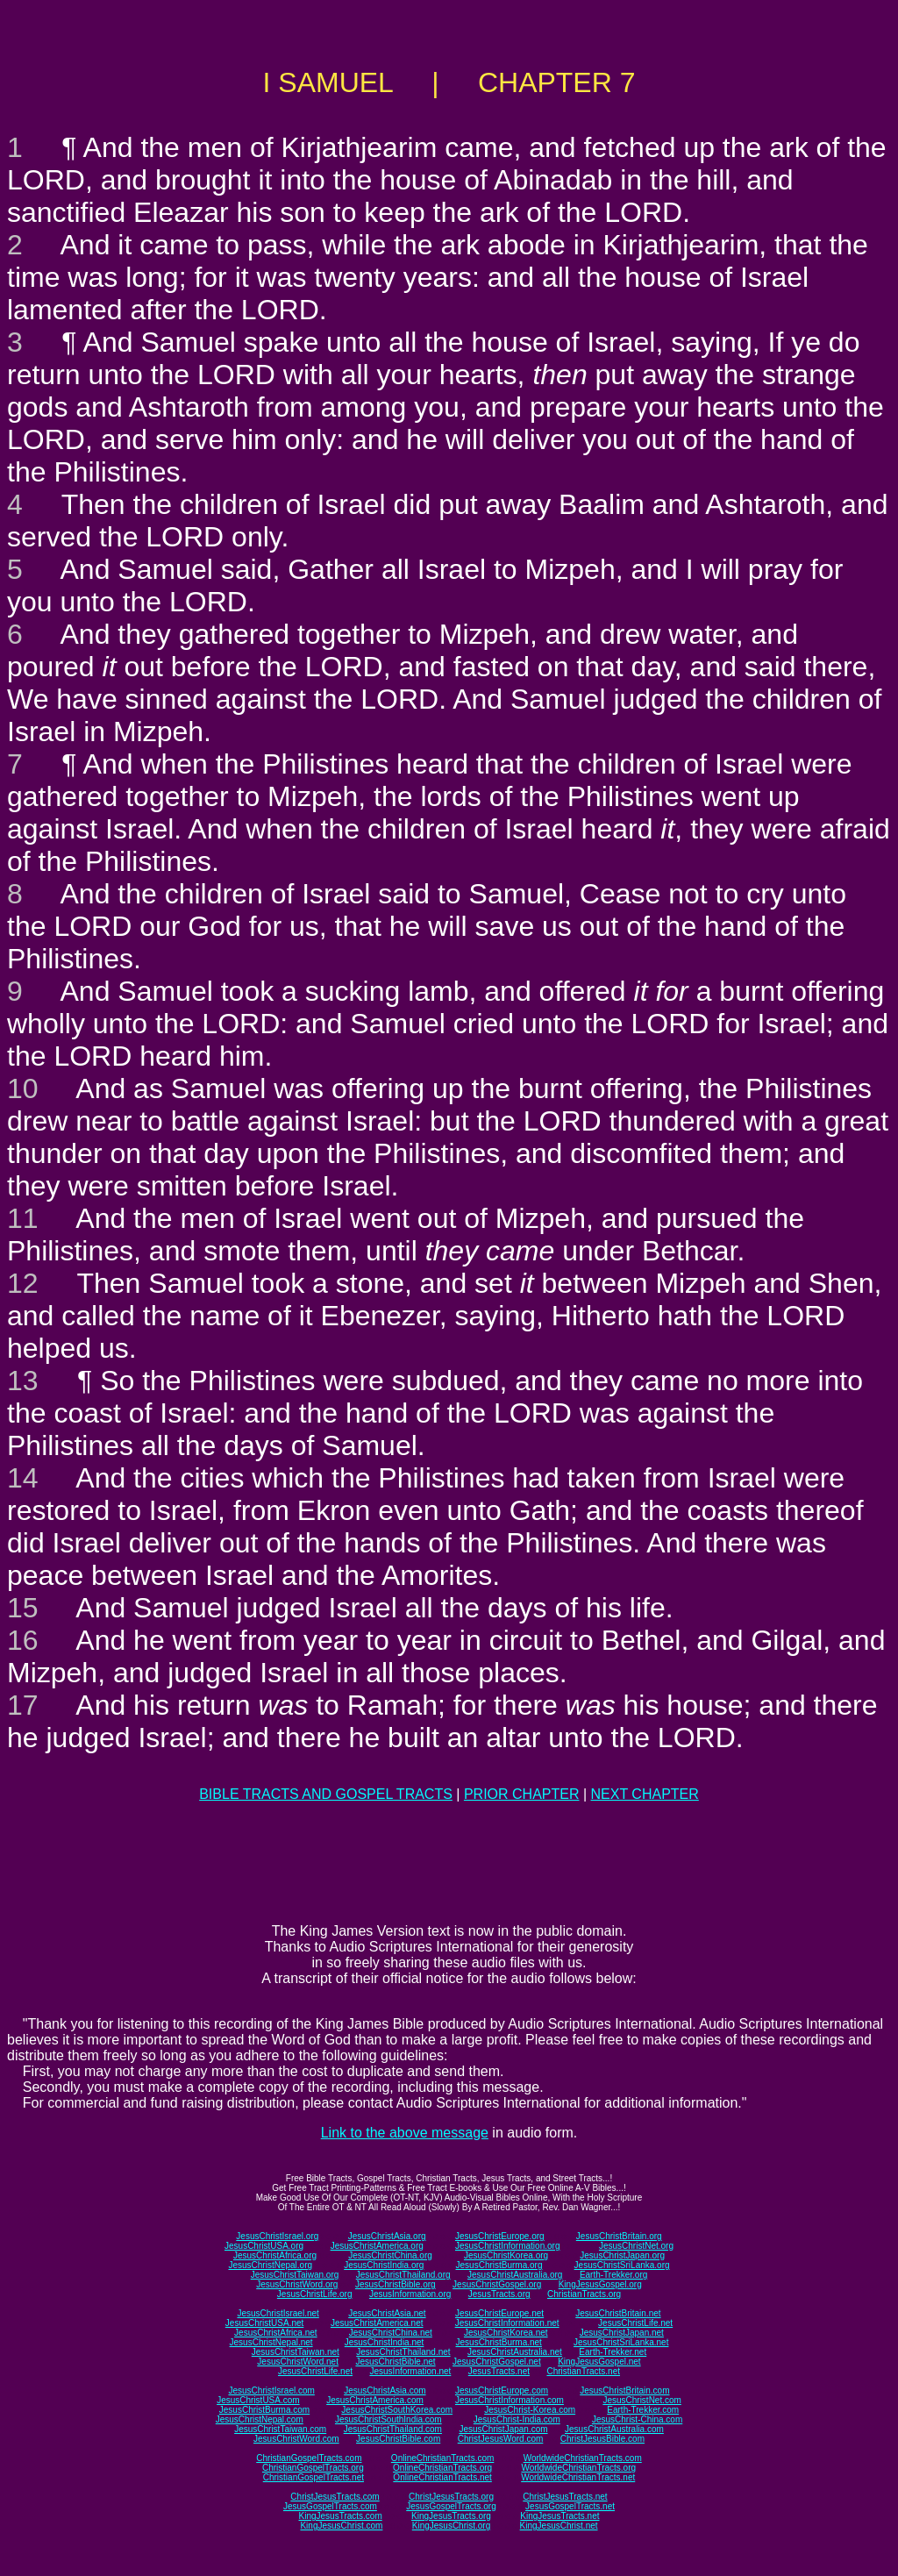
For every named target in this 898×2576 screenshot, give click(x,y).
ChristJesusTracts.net (565, 2496)
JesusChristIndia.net (384, 2342)
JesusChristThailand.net (403, 2352)
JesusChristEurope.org (500, 2236)
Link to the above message (404, 2132)
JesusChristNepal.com (259, 2419)
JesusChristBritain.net (617, 2313)
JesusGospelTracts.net (570, 2506)
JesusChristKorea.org (506, 2255)
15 (23, 1607)
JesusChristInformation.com (509, 2400)
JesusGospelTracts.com (330, 2506)
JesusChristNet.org (636, 2246)
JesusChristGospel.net (497, 2361)
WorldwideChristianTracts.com (583, 2458)
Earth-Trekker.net (612, 2352)
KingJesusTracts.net (559, 2516)
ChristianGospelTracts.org (313, 2468)
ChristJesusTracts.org (451, 2496)
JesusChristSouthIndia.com (388, 2419)
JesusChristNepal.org (270, 2265)
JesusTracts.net (499, 2371)
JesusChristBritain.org (619, 2236)
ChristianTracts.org (584, 2294)
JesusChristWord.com (296, 2439)
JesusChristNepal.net (271, 2342)
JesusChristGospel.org (497, 2284)
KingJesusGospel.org (600, 2284)
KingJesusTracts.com (340, 2516)
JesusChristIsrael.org (277, 2236)
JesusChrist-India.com (517, 2419)
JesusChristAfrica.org (275, 2255)
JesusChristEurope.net (499, 2313)
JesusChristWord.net (298, 2361)
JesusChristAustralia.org (514, 2275)
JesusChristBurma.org (499, 2265)
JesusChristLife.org (315, 2294)
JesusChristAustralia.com (614, 2429)
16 (23, 1640)
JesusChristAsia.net (386, 2313)
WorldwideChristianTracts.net (578, 2477)
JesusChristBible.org (395, 2284)
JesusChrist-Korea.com (529, 2410)
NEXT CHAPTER (645, 1794)
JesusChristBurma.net (499, 2342)
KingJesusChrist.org (451, 2525)
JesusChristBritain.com (624, 2390)
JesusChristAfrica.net (275, 2332)
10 (23, 1088)
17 (23, 1705)
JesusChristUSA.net (264, 2323)
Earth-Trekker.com (643, 2410)
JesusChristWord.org (297, 2284)
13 (23, 1380)
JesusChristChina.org (390, 2255)
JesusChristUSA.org (263, 2246)
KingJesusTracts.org (451, 2516)
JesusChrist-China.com (637, 2419)
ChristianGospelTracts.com (308, 2458)
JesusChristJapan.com (503, 2429)
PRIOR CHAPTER (522, 1794)
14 (23, 1478)
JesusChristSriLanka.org (622, 2265)
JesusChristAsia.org (387, 2236)
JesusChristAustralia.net (514, 2352)
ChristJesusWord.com (501, 2439)
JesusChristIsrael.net (277, 2313)
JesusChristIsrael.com (271, 2390)
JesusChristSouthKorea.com (397, 2410)
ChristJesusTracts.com (334, 2496)
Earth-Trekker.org (613, 2275)
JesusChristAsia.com (384, 2390)
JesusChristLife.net (635, 2323)
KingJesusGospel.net (599, 2361)
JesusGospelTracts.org (450, 2506)
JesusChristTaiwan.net (295, 2352)
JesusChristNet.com (641, 2400)
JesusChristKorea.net (506, 2332)
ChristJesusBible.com (602, 2439)
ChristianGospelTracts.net (313, 2477)
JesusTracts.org (499, 2294)
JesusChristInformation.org (507, 2246)
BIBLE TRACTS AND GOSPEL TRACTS (326, 1794)
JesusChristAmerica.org (377, 2246)
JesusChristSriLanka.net (621, 2342)
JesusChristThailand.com (393, 2429)
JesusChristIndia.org (384, 2265)
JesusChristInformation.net (507, 2323)
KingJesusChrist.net (559, 2525)
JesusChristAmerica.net (377, 2323)
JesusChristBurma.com (264, 2410)
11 (23, 1218)
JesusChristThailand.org (403, 2275)
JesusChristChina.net (390, 2332)
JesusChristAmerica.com (375, 2400)
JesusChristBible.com (398, 2439)
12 (23, 1283)
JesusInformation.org (410, 2294)
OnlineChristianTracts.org (442, 2468)
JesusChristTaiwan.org (295, 2275)
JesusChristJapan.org (622, 2255)
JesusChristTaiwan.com (280, 2429)
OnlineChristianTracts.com (442, 2458)
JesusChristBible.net (395, 2361)
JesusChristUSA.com (258, 2400)
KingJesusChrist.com (341, 2525)
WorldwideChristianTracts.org (578, 2468)
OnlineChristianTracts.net (442, 2477)
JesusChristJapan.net (622, 2332)
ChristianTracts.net (583, 2371)
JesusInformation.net (410, 2371)
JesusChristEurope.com (501, 2390)
